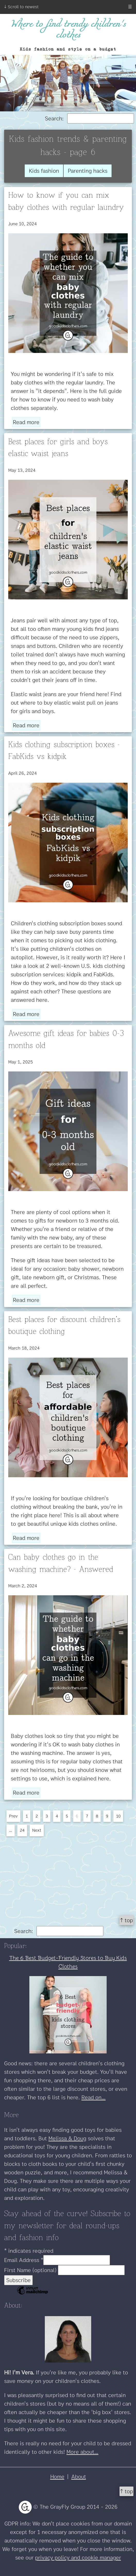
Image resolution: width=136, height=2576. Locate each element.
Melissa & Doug (67, 2138)
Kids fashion (44, 171)
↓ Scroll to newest (21, 6)
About (78, 2476)
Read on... (93, 2097)
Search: (89, 118)
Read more (26, 422)
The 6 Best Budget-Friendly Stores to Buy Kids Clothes (68, 1961)
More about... (82, 2452)
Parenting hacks (87, 171)
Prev (13, 1816)
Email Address (23, 2260)
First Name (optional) (31, 2270)
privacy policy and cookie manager (78, 2557)
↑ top (126, 1920)
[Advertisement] (68, 1874)
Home (57, 2476)
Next (36, 1830)
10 (118, 1816)
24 (22, 1830)
